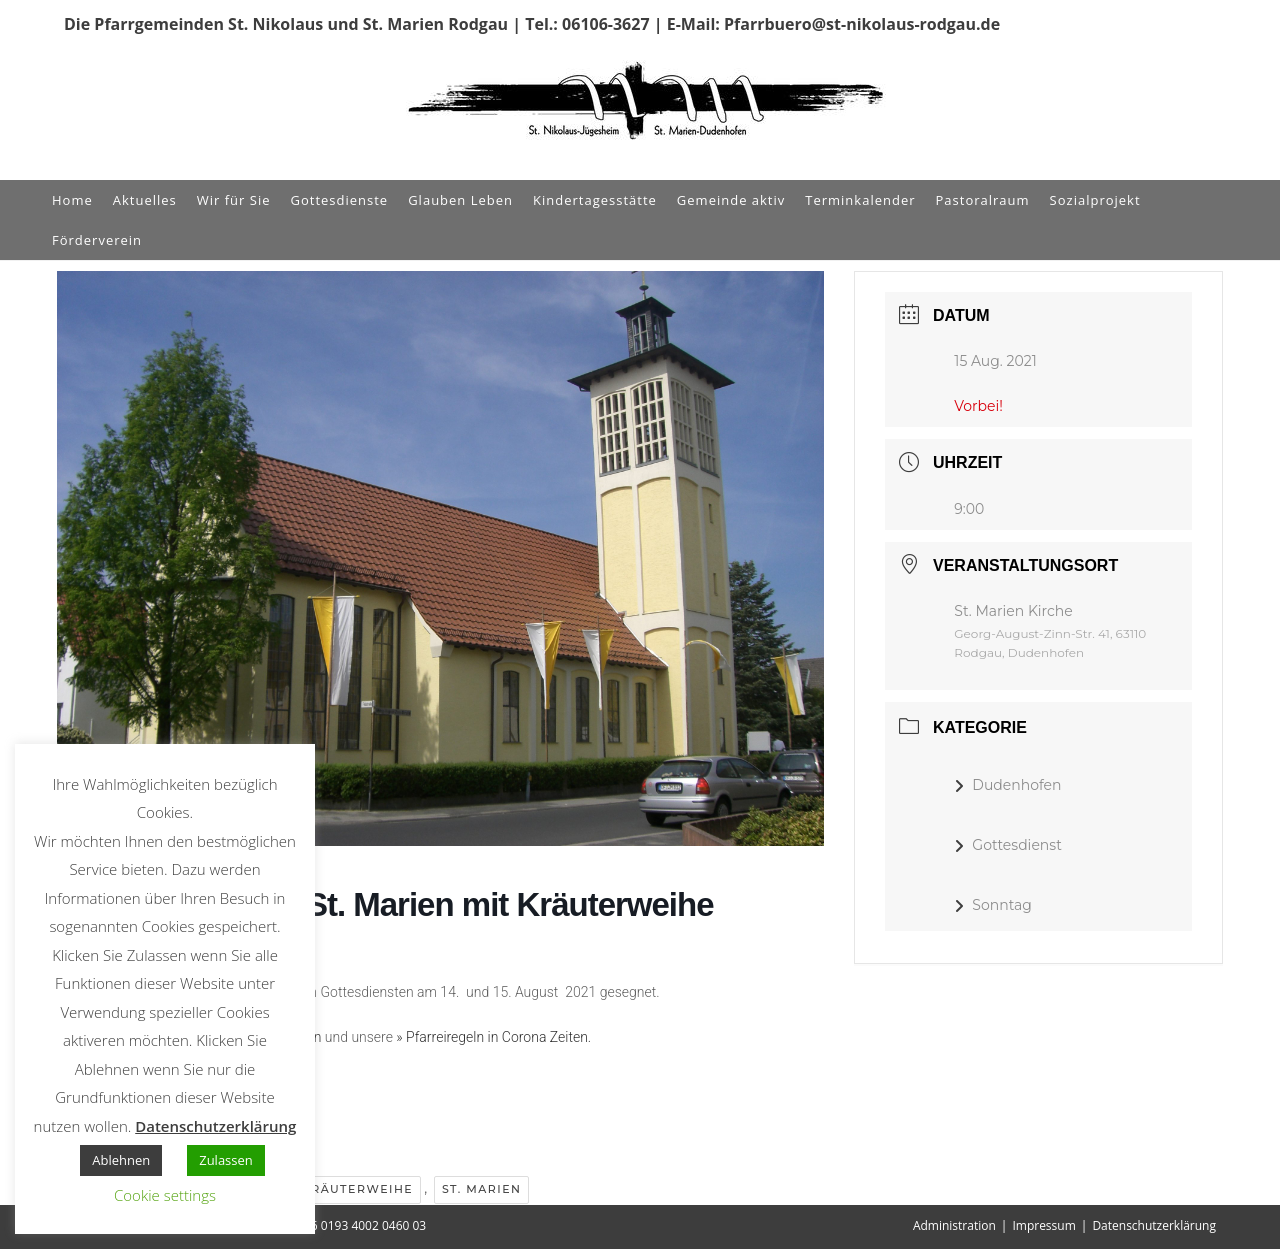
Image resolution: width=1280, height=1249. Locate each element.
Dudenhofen (1007, 785)
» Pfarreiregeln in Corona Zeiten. (493, 1037)
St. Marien (482, 1189)
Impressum (1043, 1225)
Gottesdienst (1008, 845)
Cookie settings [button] (165, 1195)
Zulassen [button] (226, 1160)
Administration (954, 1225)
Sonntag (993, 905)
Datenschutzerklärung (1154, 1225)
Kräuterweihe (357, 1189)
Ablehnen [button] (121, 1160)
